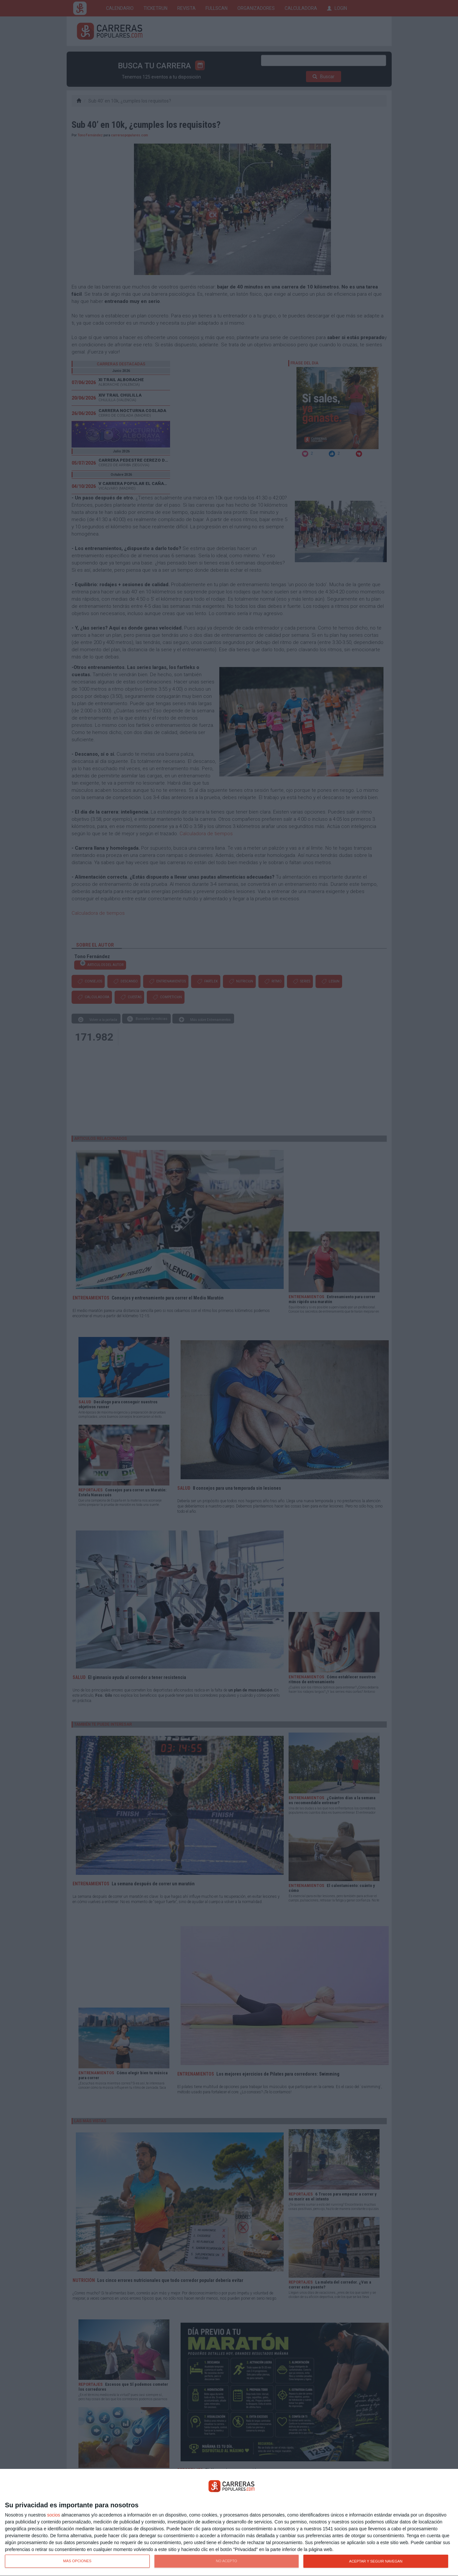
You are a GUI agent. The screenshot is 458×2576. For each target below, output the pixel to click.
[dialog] (229, 2522)
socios (53, 2515)
